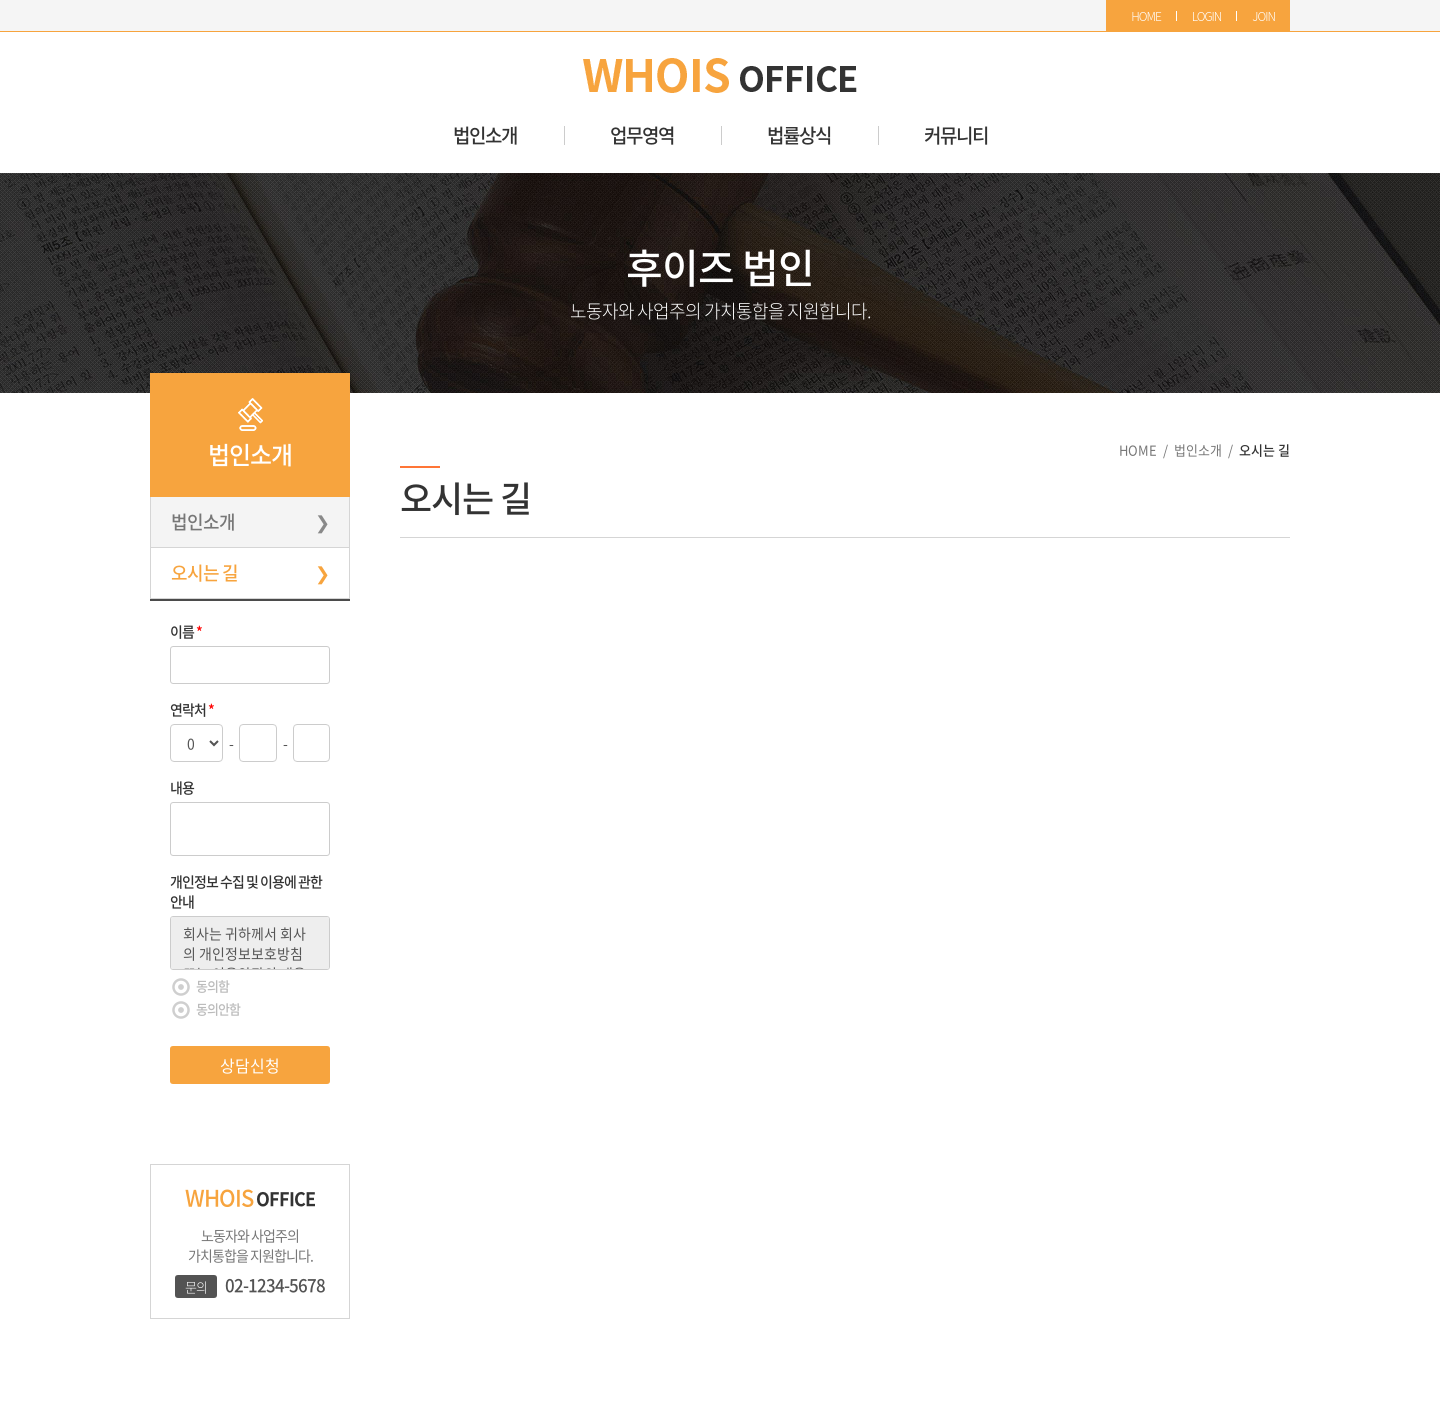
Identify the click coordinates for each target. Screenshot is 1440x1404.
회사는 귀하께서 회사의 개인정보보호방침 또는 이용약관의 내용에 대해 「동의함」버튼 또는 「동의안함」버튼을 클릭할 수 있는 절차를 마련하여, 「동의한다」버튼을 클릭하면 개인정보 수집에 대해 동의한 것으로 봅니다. (250, 943)
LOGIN (1207, 15)
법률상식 (799, 135)
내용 (182, 787)
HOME (1146, 15)
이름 (186, 631)
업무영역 (642, 135)
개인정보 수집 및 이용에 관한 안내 (246, 891)
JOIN (1263, 15)
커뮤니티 (956, 135)
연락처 (192, 709)
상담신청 (250, 1065)
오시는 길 (204, 572)
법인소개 (485, 135)
